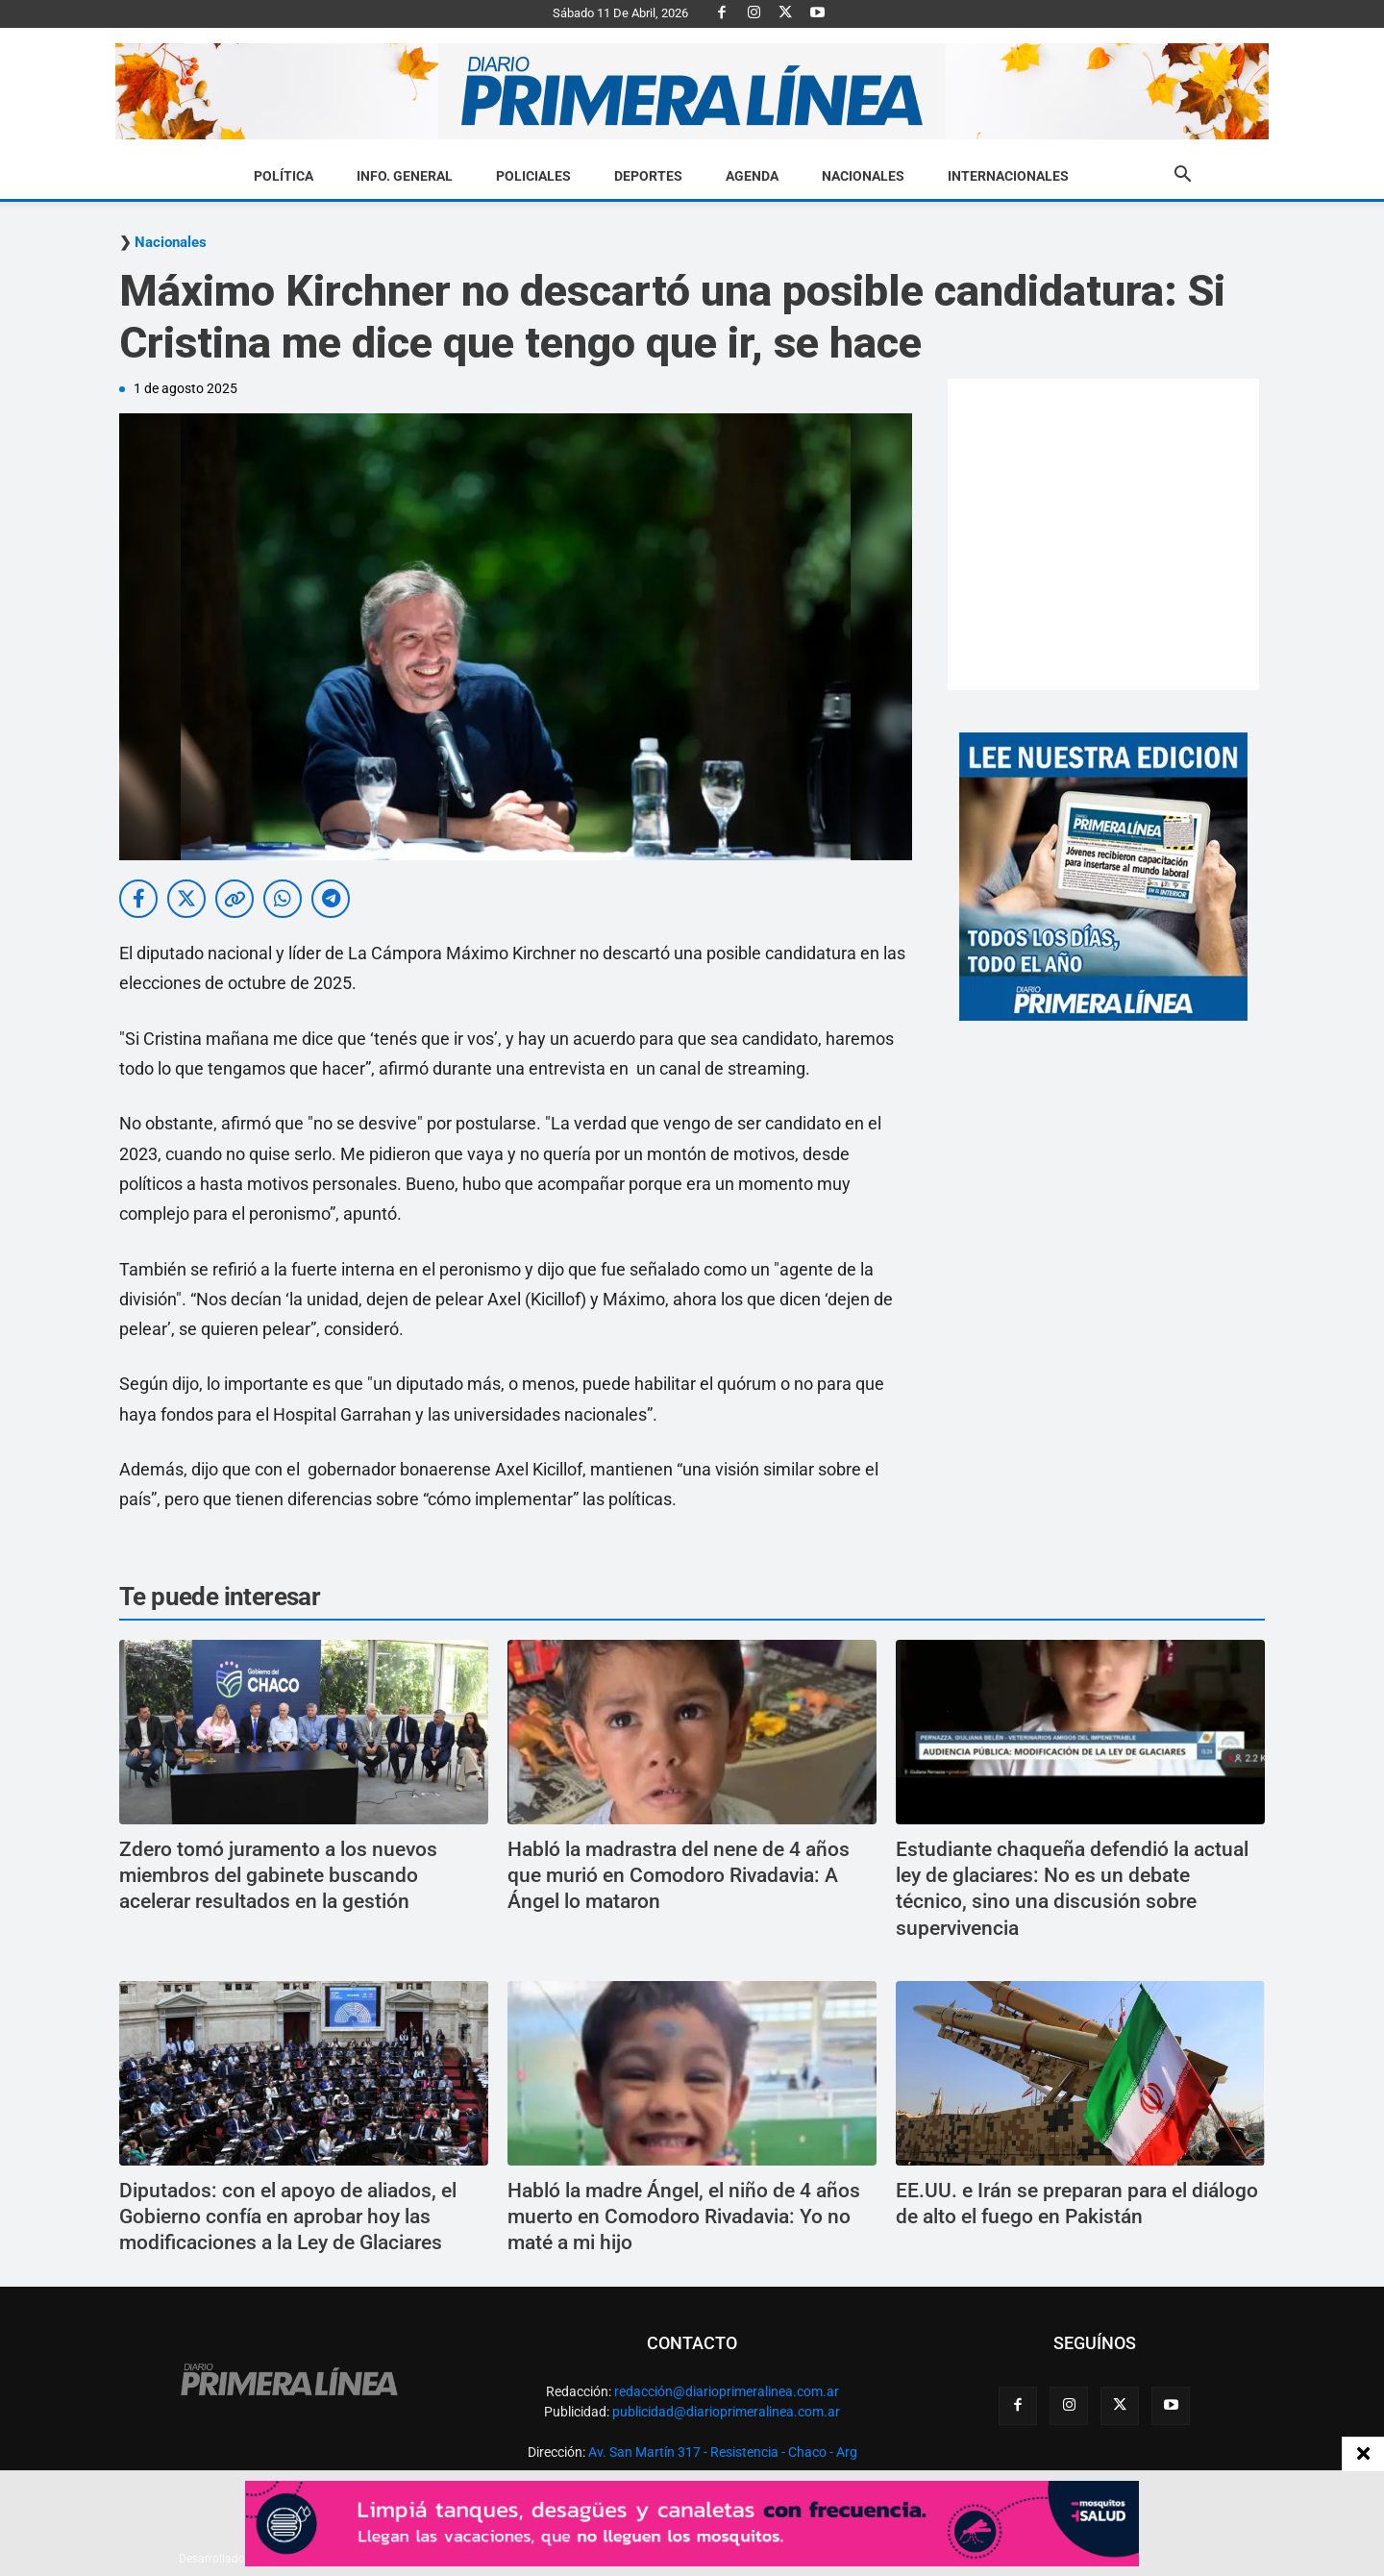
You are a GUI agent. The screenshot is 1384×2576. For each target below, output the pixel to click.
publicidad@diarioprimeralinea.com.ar (726, 2411)
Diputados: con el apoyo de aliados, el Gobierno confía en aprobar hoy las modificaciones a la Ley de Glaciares (288, 2217)
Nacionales (863, 176)
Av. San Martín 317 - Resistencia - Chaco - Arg (722, 2452)
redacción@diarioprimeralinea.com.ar (726, 2391)
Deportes (648, 176)
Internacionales (1008, 176)
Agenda (752, 176)
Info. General (405, 176)
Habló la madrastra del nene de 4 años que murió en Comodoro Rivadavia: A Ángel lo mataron (678, 1876)
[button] (1182, 177)
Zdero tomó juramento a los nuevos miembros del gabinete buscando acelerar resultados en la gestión (278, 1876)
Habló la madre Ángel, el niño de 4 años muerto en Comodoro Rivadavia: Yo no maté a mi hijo (683, 2217)
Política (283, 176)
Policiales (533, 176)
